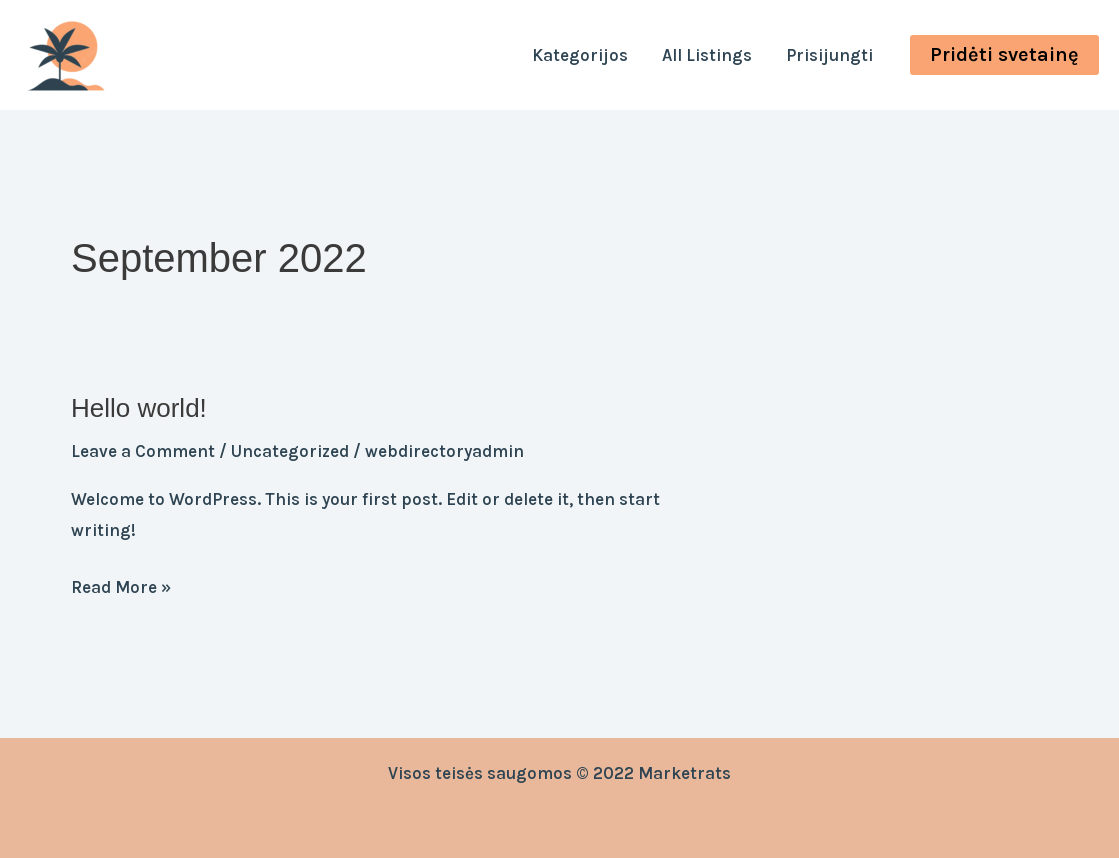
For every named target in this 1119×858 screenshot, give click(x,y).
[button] (1004, 55)
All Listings (707, 55)
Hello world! (139, 408)
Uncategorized (290, 451)
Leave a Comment (143, 451)
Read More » (121, 584)
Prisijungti (829, 55)
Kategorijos (580, 55)
